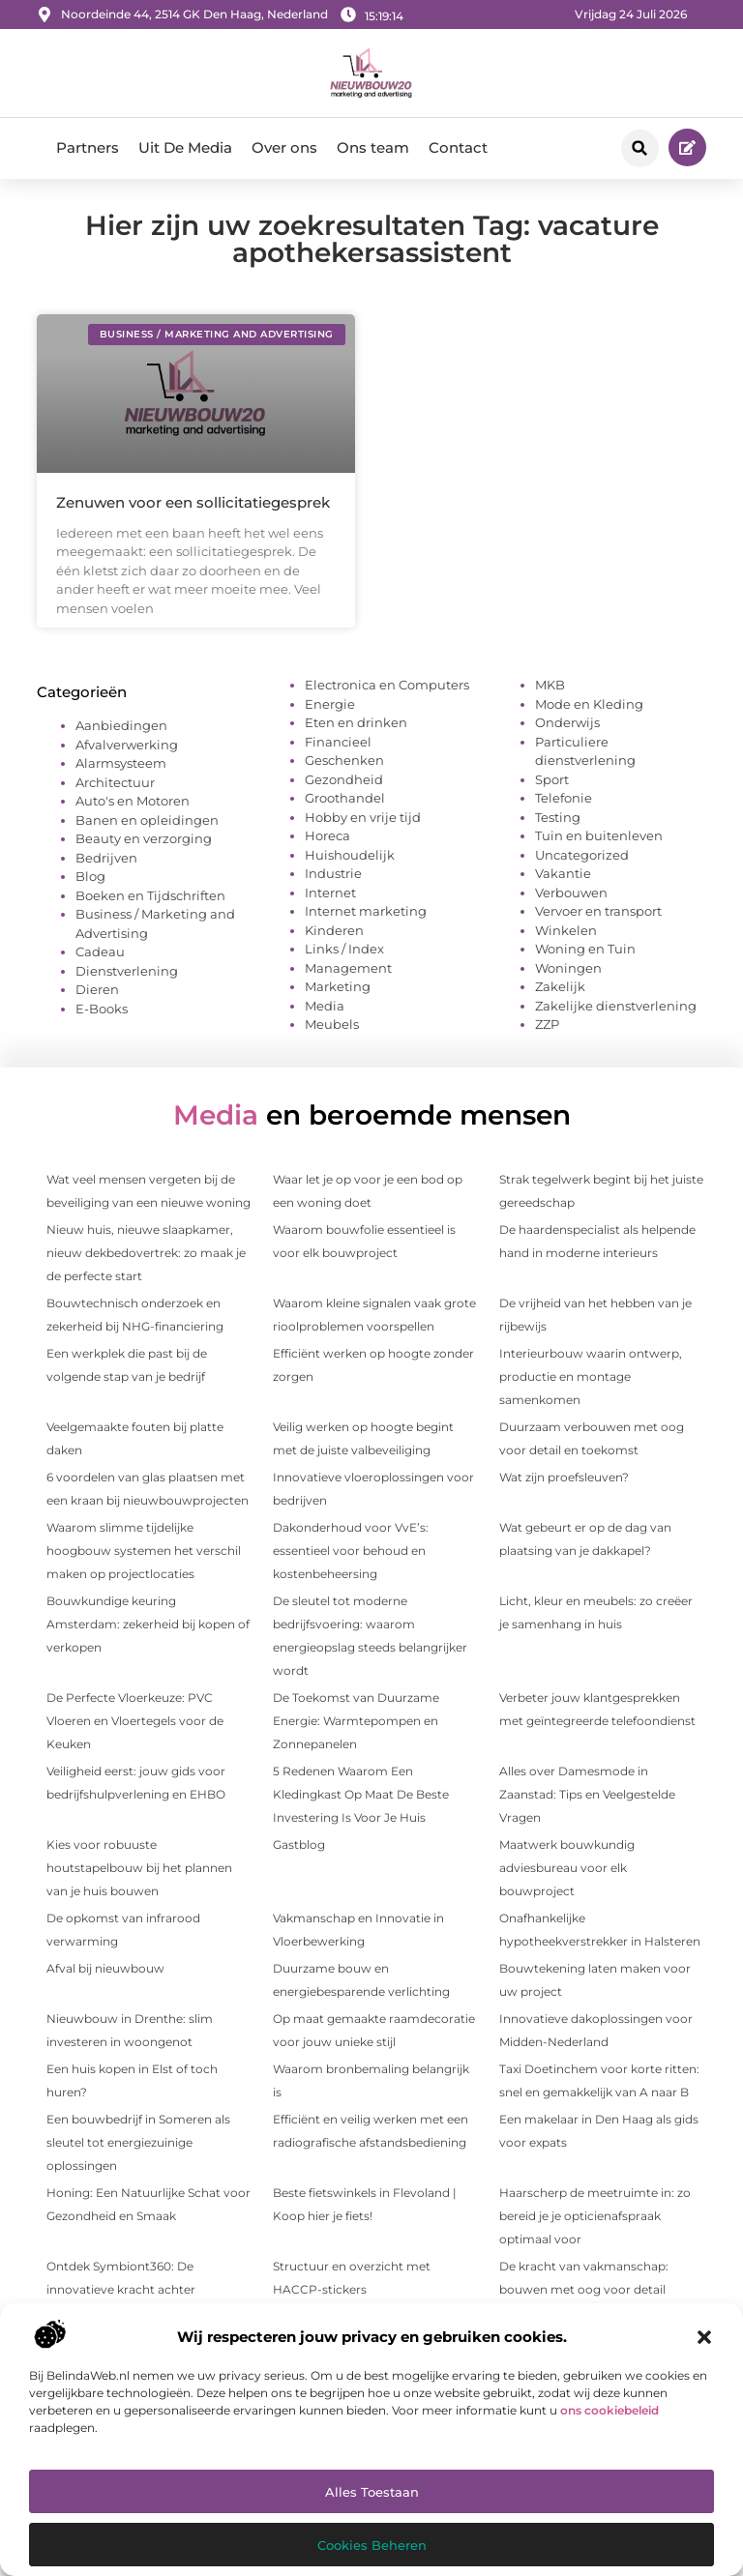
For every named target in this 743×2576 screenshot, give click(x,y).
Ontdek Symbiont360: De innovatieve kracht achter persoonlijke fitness (120, 2289)
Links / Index (344, 948)
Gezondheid (344, 779)
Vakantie (563, 873)
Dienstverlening (126, 971)
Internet (330, 892)
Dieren (97, 989)
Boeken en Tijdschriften (150, 895)
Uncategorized (582, 855)
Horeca (327, 835)
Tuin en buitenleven (599, 835)
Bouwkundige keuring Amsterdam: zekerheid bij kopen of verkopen (148, 1624)
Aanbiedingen (121, 725)
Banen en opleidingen (147, 820)
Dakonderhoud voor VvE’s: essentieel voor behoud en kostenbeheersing (351, 1550)
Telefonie (563, 797)
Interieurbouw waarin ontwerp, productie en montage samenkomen (590, 1376)
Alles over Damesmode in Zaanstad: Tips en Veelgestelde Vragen (587, 1794)
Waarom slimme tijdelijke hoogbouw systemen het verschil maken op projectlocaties (143, 1550)
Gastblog (299, 1844)
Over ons (284, 147)
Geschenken (344, 760)
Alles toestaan (372, 2492)
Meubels (332, 1024)
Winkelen (566, 930)
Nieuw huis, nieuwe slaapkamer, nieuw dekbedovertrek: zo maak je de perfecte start (146, 1252)
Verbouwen (571, 892)
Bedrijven (106, 857)
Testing (557, 817)
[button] (704, 2337)
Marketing (338, 986)
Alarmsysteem (120, 763)
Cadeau (100, 951)
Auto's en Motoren (132, 800)
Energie (330, 704)
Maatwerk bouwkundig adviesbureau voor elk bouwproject (567, 1867)
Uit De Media (185, 147)
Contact (458, 147)
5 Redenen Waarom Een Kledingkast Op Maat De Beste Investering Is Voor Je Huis (361, 1794)
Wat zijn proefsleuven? (564, 1477)
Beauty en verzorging (143, 838)
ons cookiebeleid (609, 2410)
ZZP (547, 1024)
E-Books (101, 1008)
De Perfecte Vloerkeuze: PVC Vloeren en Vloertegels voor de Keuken (134, 1720)
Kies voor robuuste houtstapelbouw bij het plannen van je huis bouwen (139, 1867)
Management (348, 968)
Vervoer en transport (598, 911)
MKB (550, 684)
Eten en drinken (356, 722)
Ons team (373, 147)
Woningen (568, 968)
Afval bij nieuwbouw (105, 1968)
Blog (90, 876)
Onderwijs (567, 722)
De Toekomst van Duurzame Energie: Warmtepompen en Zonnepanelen (356, 1720)
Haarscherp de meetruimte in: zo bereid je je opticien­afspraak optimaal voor (595, 2215)
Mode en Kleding (589, 704)
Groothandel (345, 797)
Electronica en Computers (387, 684)
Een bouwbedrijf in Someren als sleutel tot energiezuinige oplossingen (138, 2142)
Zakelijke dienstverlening (616, 1005)
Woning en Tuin (585, 948)
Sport (552, 779)
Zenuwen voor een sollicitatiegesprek (193, 502)
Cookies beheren (372, 2545)
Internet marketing (366, 911)
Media (324, 1005)
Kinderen (334, 930)
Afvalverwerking (126, 744)
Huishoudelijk (350, 855)
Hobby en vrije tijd (363, 817)
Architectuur (115, 782)
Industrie (333, 873)
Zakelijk (560, 986)
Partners (87, 147)
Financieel (338, 741)
